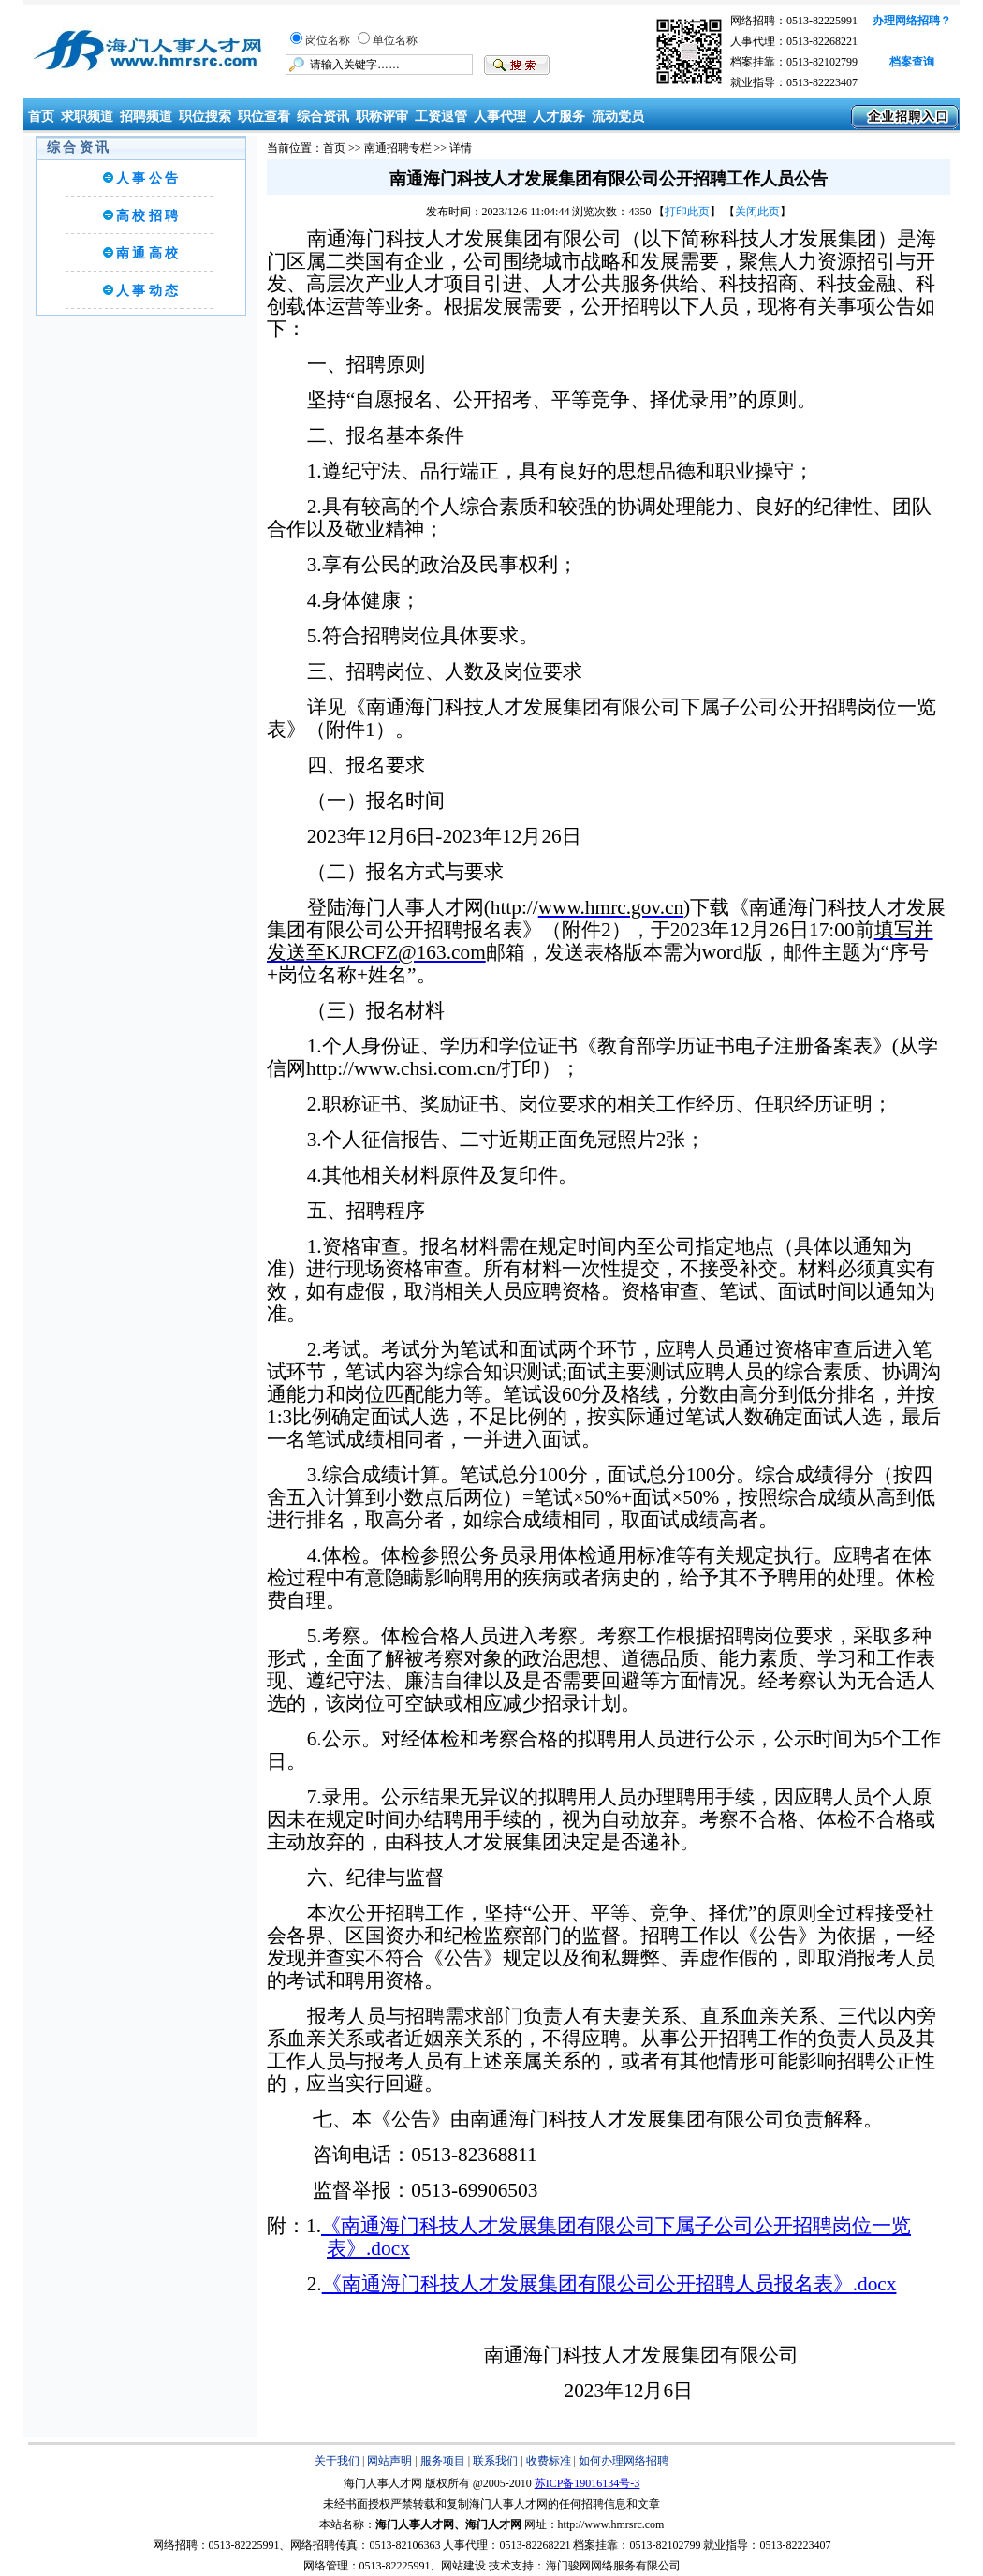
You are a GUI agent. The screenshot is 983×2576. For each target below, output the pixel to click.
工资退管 (441, 117)
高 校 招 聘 (147, 216)
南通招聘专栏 (398, 148)
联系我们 (495, 2460)
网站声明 (389, 2460)
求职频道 (87, 117)
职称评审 (382, 117)
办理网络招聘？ (912, 20)
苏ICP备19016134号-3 (587, 2483)
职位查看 (264, 117)
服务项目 (442, 2460)
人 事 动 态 (147, 291)
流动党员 (618, 117)
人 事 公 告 (147, 178)
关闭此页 (757, 211)
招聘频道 (146, 117)
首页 (39, 117)
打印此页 (687, 211)
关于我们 (337, 2460)
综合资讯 (323, 117)
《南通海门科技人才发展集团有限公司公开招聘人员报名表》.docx (609, 2284)
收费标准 (548, 2460)
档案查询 (911, 61)
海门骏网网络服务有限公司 (613, 2565)
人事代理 (500, 117)
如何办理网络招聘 (623, 2460)
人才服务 (559, 117)
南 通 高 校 (147, 253)
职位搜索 (205, 117)
